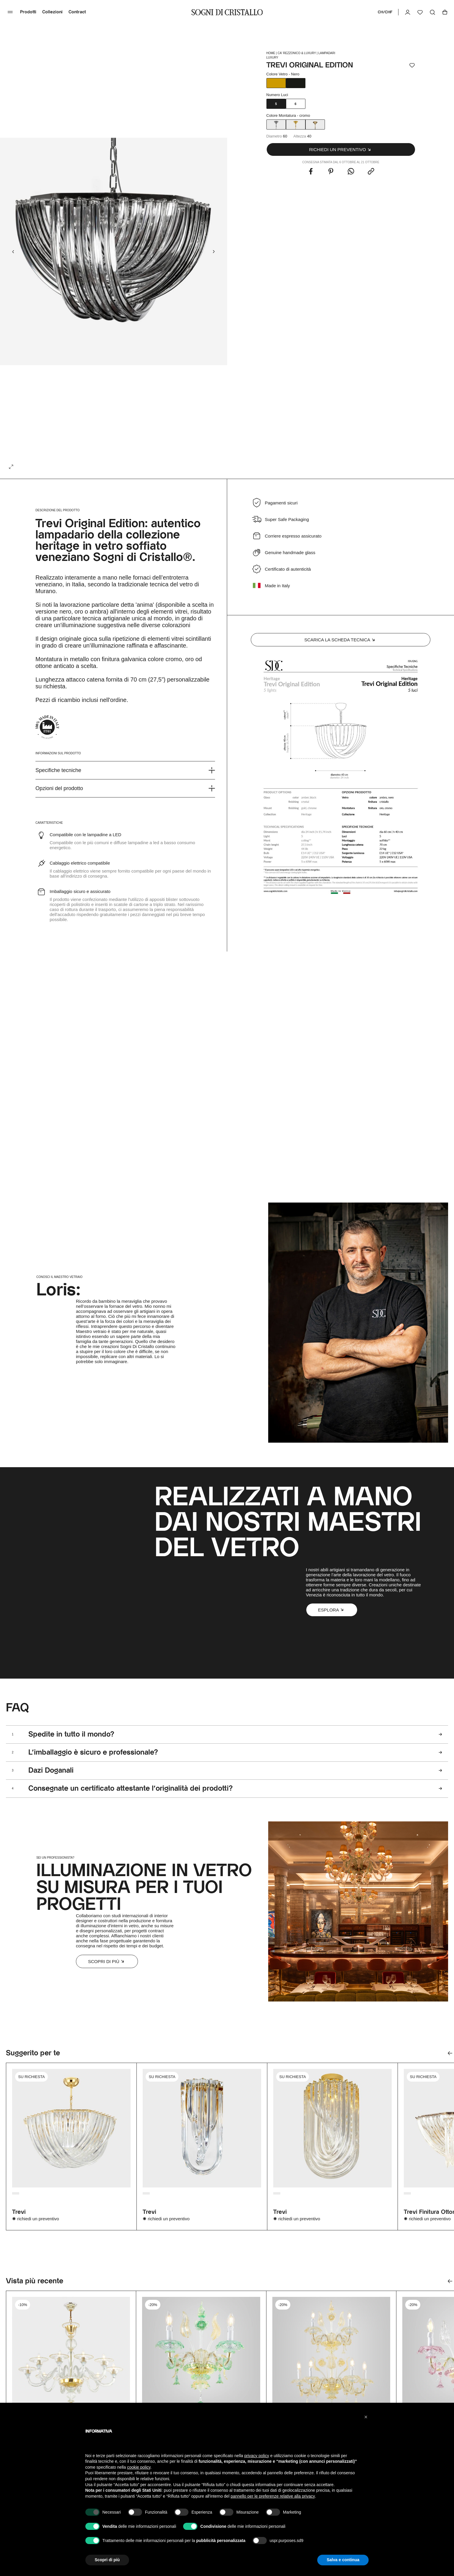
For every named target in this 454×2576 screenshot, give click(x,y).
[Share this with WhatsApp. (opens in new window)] (350, 172)
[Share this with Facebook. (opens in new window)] (310, 172)
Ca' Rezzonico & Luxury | (298, 53)
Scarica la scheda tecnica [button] (340, 640)
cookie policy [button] (138, 2467)
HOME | (272, 53)
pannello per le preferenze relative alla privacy (273, 2496)
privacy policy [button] (256, 2455)
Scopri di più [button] (107, 1961)
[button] (341, 149)
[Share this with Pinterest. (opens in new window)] (330, 172)
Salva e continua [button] (343, 2559)
